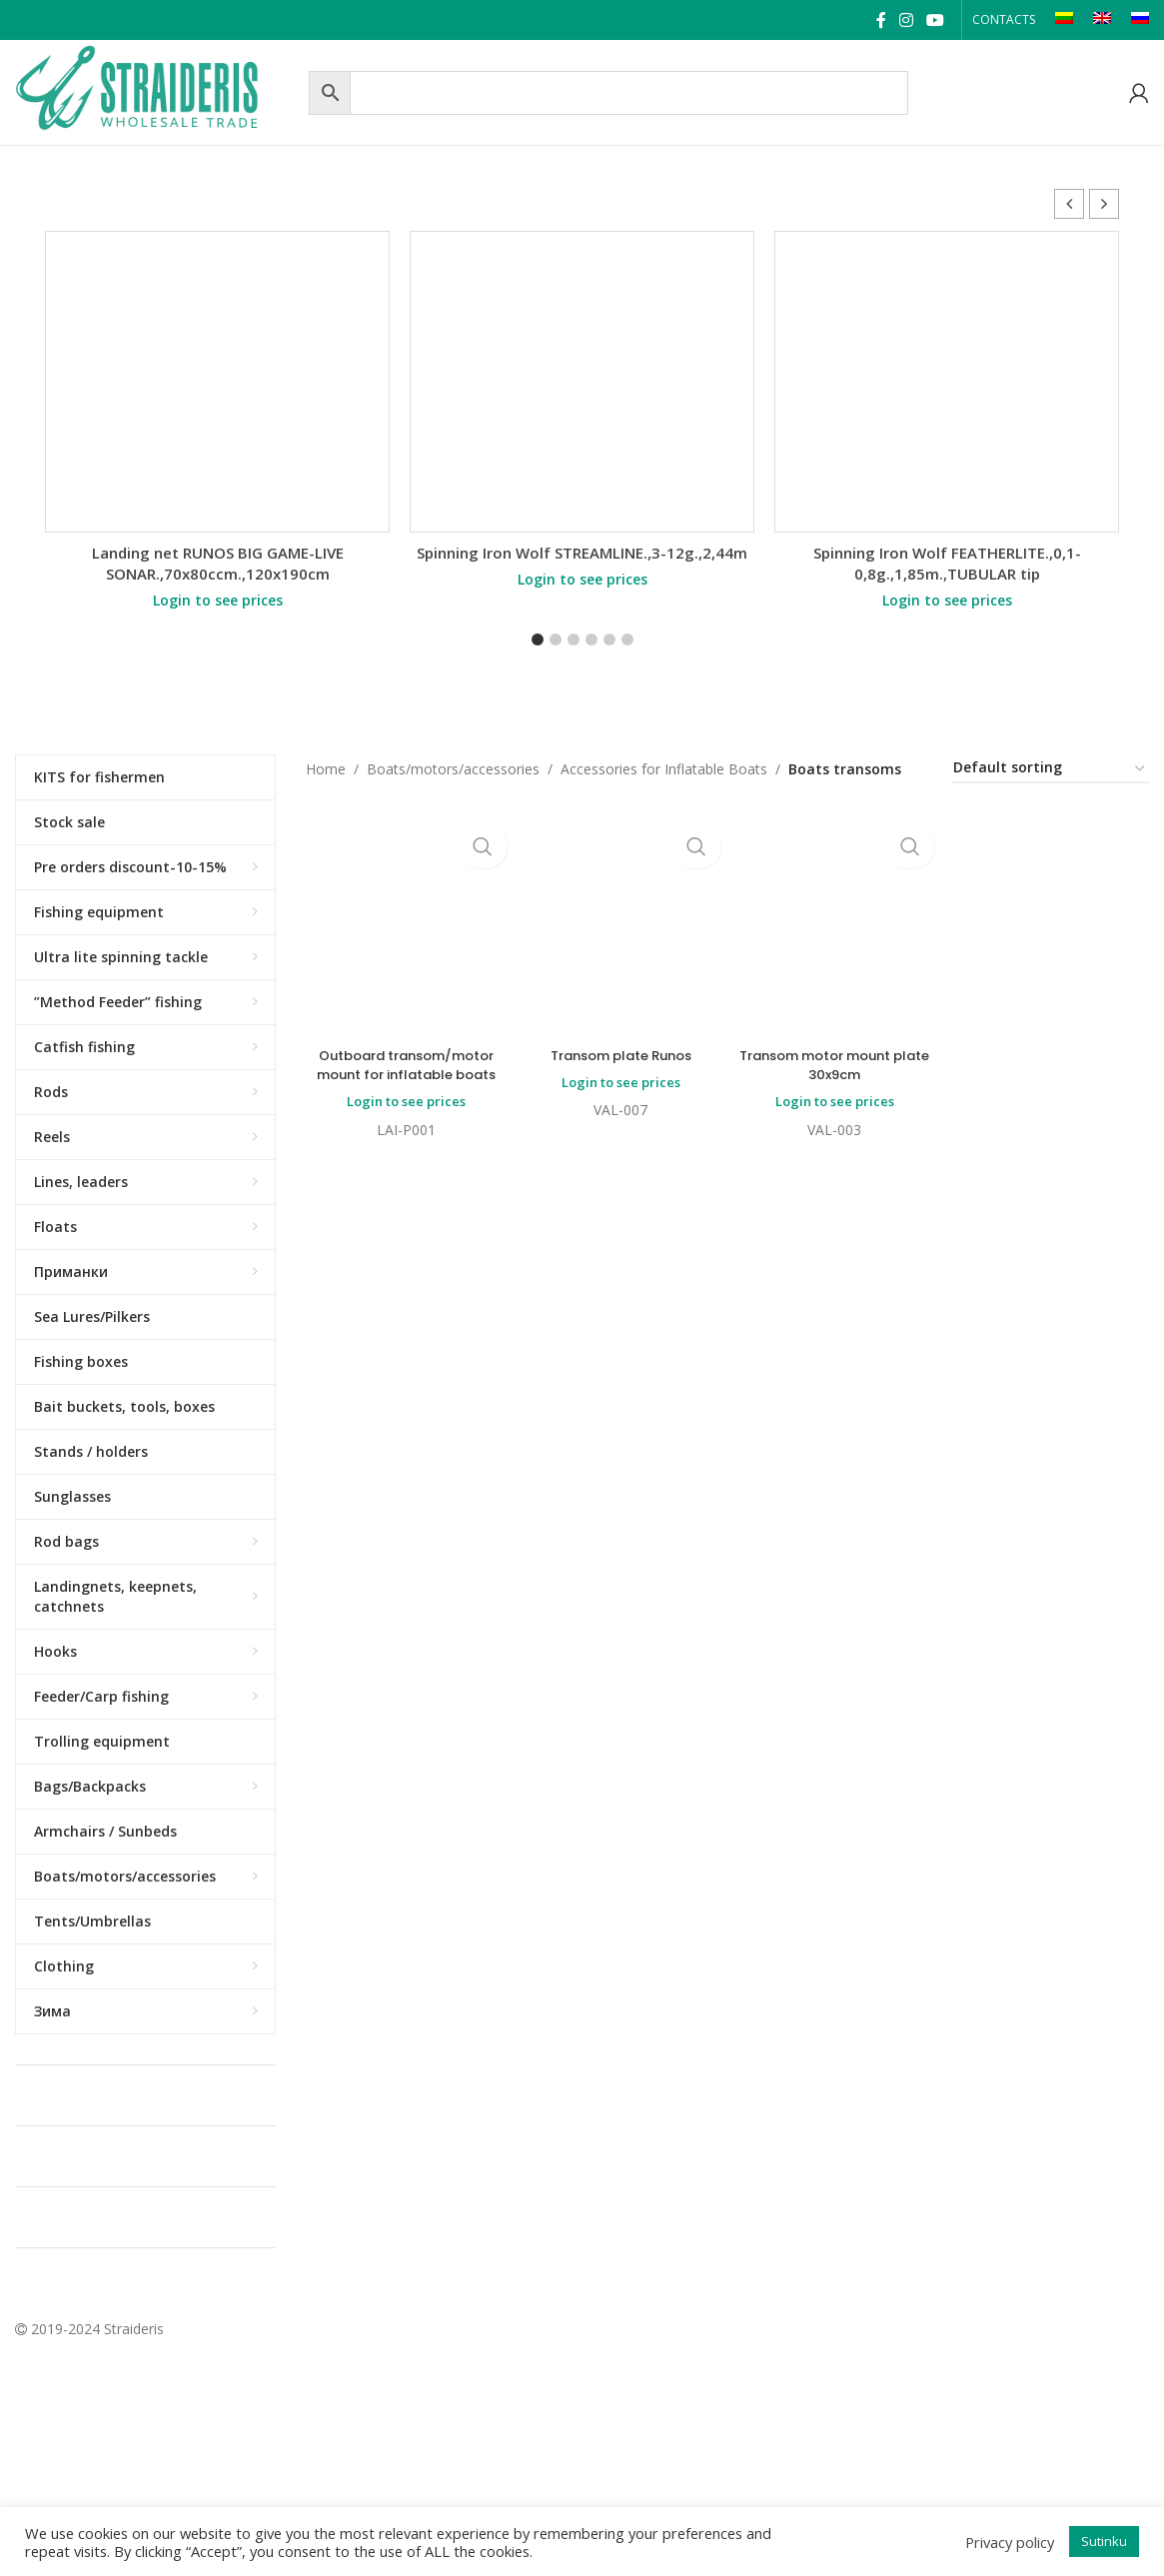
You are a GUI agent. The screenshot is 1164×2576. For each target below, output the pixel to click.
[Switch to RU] (1140, 20)
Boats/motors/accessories (453, 768)
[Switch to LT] (1064, 20)
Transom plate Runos (619, 874)
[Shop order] (1050, 768)
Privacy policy (1009, 2542)
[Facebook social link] (880, 20)
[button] (1104, 204)
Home (326, 768)
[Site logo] (157, 90)
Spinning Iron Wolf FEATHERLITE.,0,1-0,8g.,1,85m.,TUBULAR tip (947, 563)
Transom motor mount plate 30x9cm (835, 903)
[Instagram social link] (905, 20)
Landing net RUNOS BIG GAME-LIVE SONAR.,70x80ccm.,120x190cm (218, 563)
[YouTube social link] (935, 20)
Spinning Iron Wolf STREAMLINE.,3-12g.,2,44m (582, 553)
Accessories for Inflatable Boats (664, 768)
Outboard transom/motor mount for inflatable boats (404, 1068)
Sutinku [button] (1104, 2541)
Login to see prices (218, 600)
